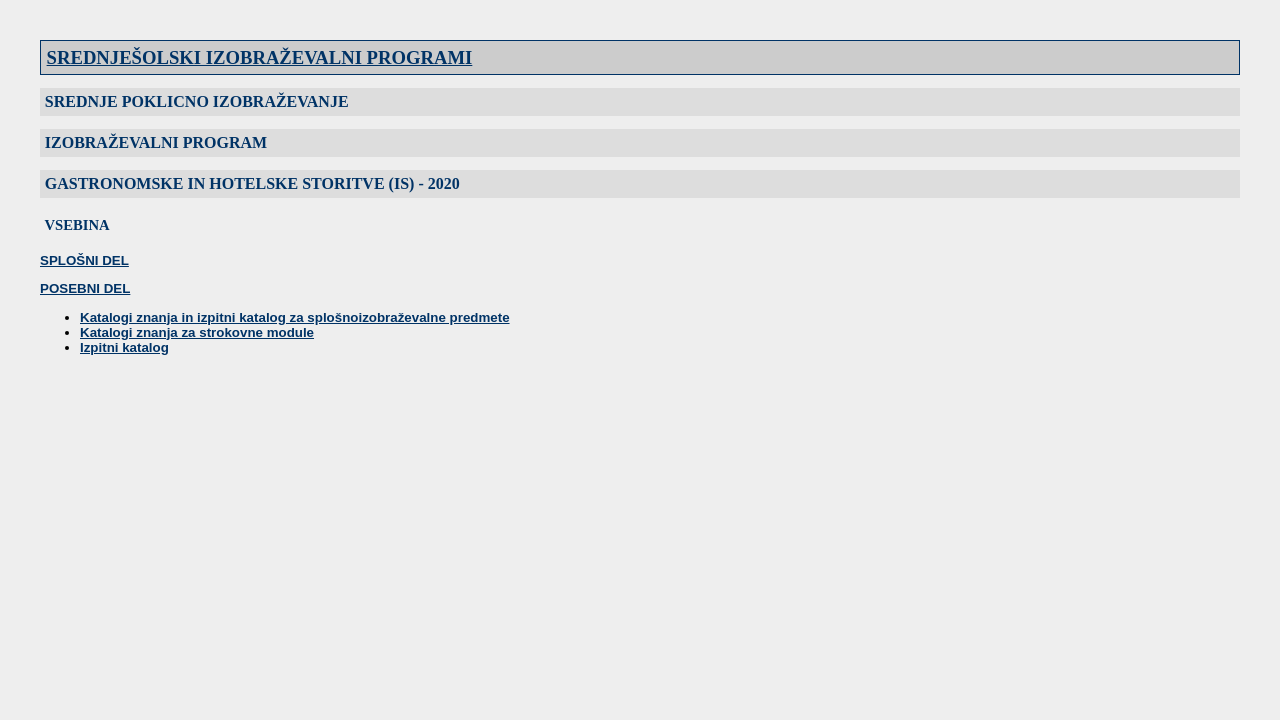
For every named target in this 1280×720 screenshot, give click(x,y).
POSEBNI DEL (85, 288)
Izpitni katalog (124, 347)
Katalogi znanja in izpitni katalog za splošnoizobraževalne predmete (295, 317)
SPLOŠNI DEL (84, 260)
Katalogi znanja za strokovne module (197, 332)
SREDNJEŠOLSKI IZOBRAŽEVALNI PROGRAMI (260, 57)
